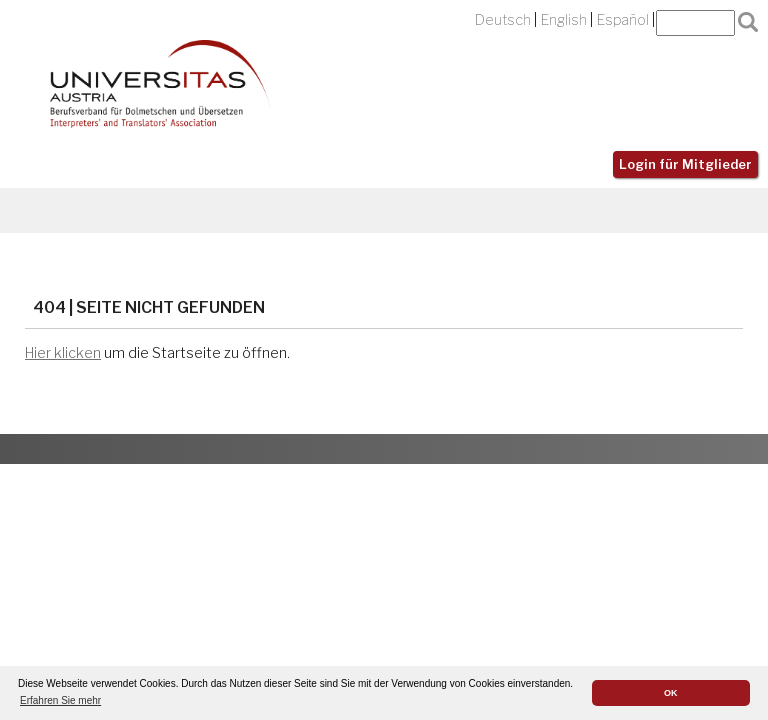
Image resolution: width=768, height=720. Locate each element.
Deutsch (503, 20)
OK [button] (671, 693)
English (564, 20)
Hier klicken (63, 353)
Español (623, 20)
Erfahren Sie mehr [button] (60, 700)
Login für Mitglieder (685, 164)
